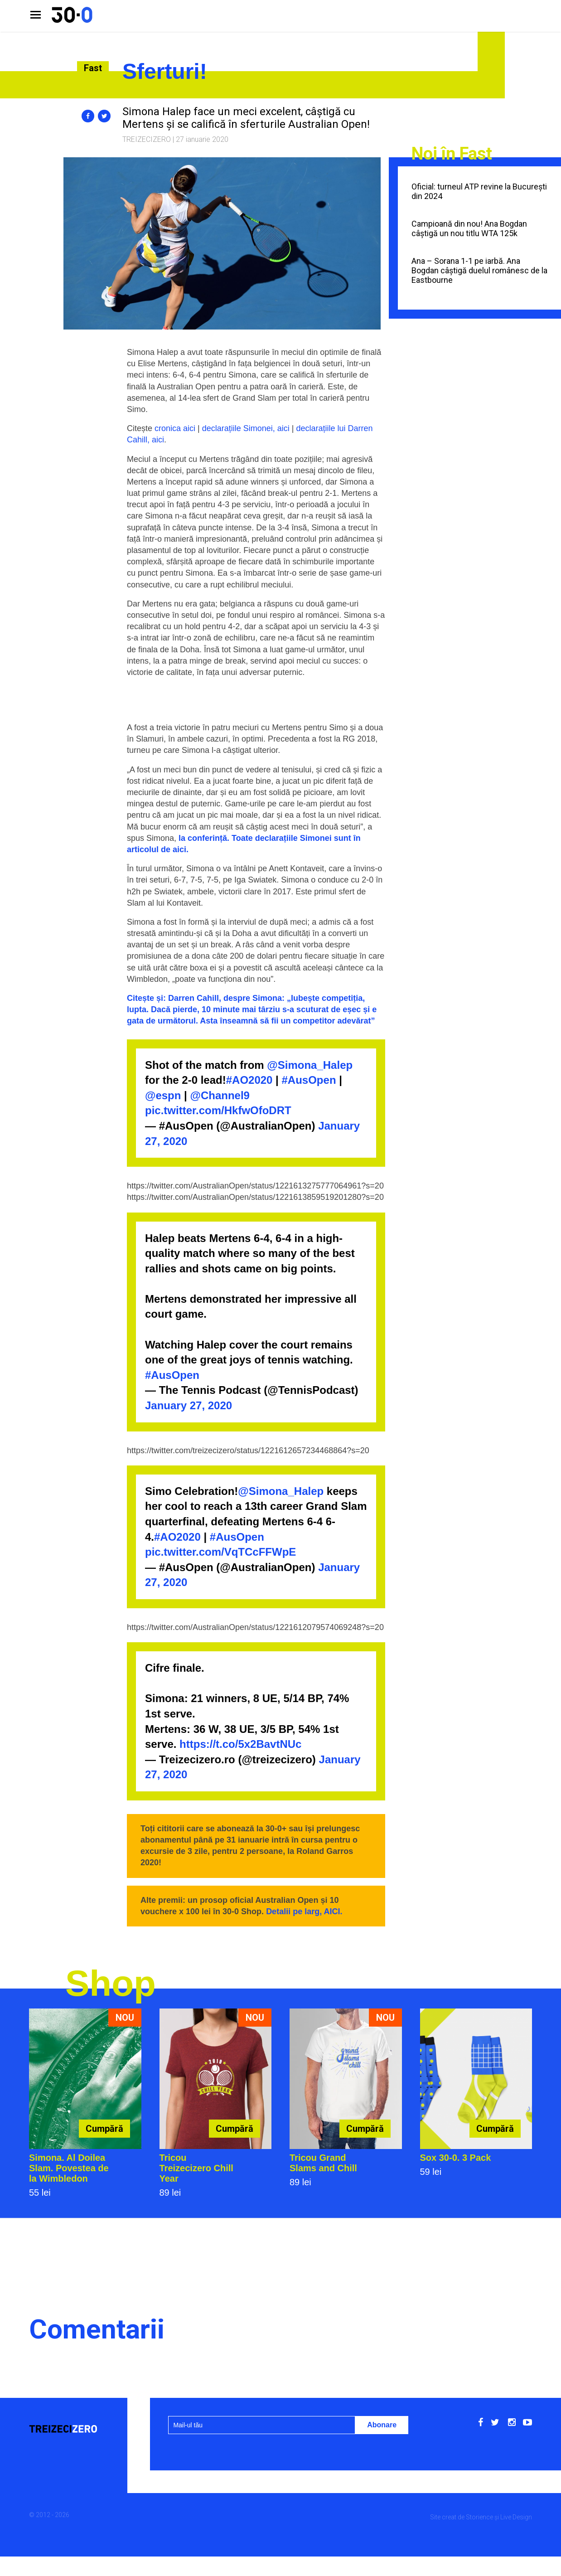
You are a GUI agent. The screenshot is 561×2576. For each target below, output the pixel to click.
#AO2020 (249, 1080)
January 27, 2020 (188, 1405)
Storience (479, 2517)
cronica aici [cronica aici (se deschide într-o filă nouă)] (175, 428)
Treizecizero (146, 139)
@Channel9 (219, 1095)
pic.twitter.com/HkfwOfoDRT (218, 1110)
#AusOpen (309, 1080)
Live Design (516, 2517)
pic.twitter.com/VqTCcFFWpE (220, 1552)
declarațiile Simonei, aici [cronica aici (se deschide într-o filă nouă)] (246, 428)
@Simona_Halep (310, 1065)
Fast (93, 68)
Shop (110, 1983)
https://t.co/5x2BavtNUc (240, 1744)
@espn (163, 1095)
